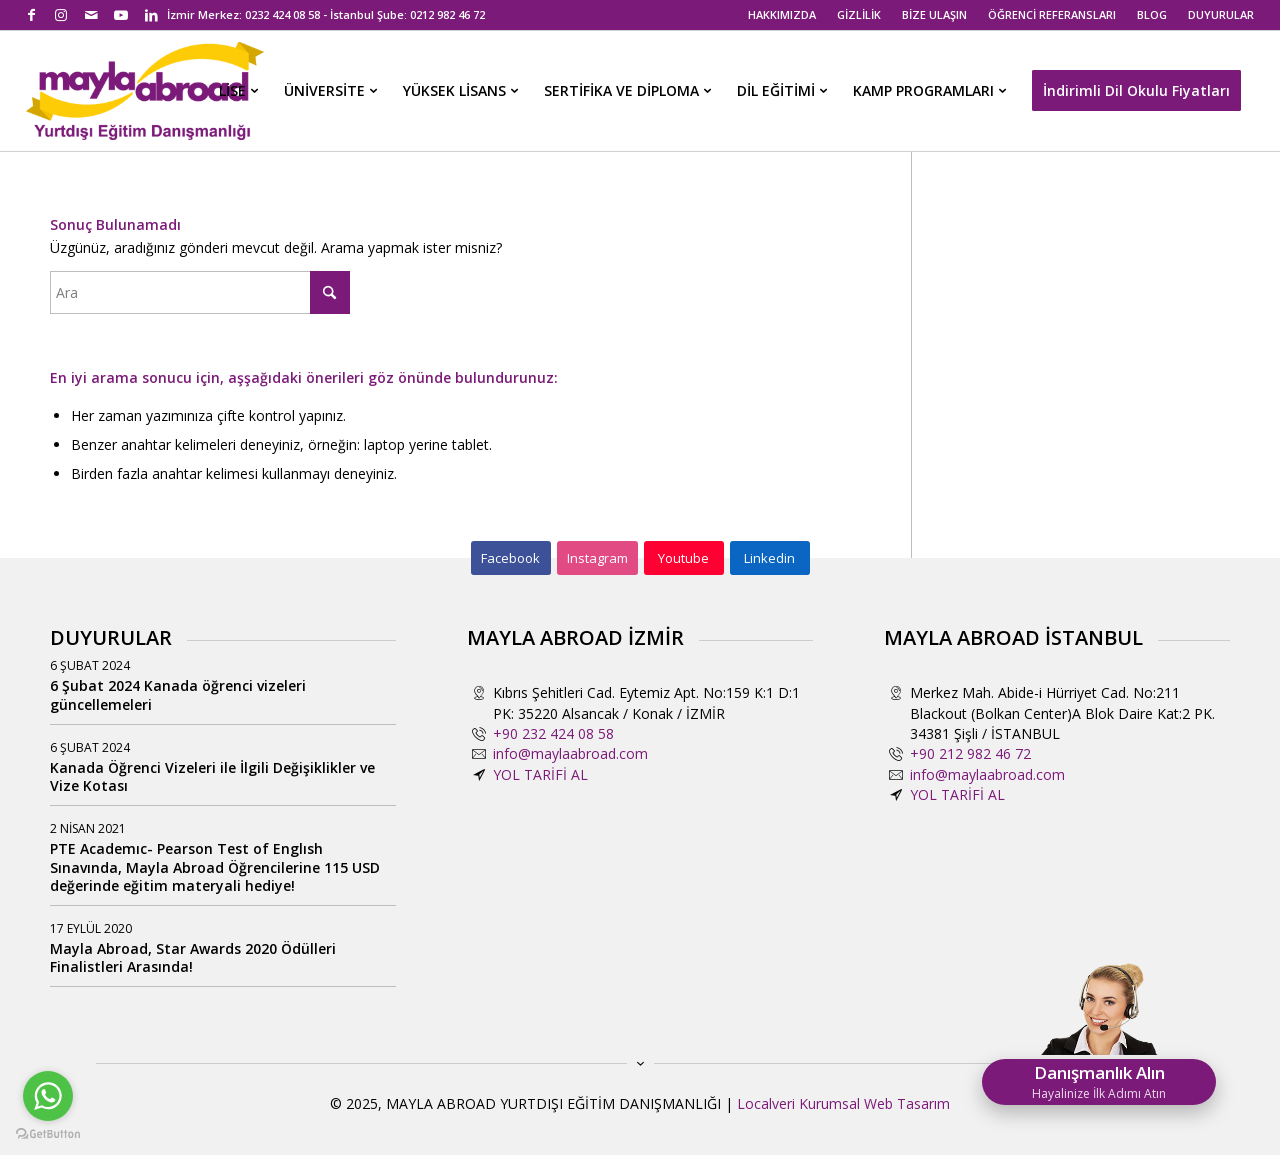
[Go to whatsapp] (48, 1096)
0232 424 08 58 (282, 14)
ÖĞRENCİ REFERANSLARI (1052, 14)
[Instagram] (597, 558)
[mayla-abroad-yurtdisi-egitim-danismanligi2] (145, 91)
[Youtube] (684, 558)
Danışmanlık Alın (1099, 1081)
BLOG (1152, 14)
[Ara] (200, 292)
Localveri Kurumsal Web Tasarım (843, 1103)
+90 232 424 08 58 (553, 733)
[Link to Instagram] (61, 15)
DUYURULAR (1221, 14)
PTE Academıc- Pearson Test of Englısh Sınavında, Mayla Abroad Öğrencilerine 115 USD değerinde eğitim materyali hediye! (215, 866)
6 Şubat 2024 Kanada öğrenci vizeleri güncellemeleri (178, 694)
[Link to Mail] (91, 15)
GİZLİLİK (859, 14)
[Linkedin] (770, 558)
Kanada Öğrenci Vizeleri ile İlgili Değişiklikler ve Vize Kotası (212, 776)
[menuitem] (782, 15)
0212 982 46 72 (447, 14)
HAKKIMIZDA (782, 14)
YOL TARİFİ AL (540, 774)
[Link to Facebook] (31, 15)
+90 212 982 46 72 (970, 753)
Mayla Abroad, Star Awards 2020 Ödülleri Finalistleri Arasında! (193, 957)
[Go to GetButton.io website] (48, 1134)
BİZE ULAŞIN (934, 14)
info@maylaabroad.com (570, 753)
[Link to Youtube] (121, 15)
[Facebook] (511, 558)
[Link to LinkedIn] (152, 15)
